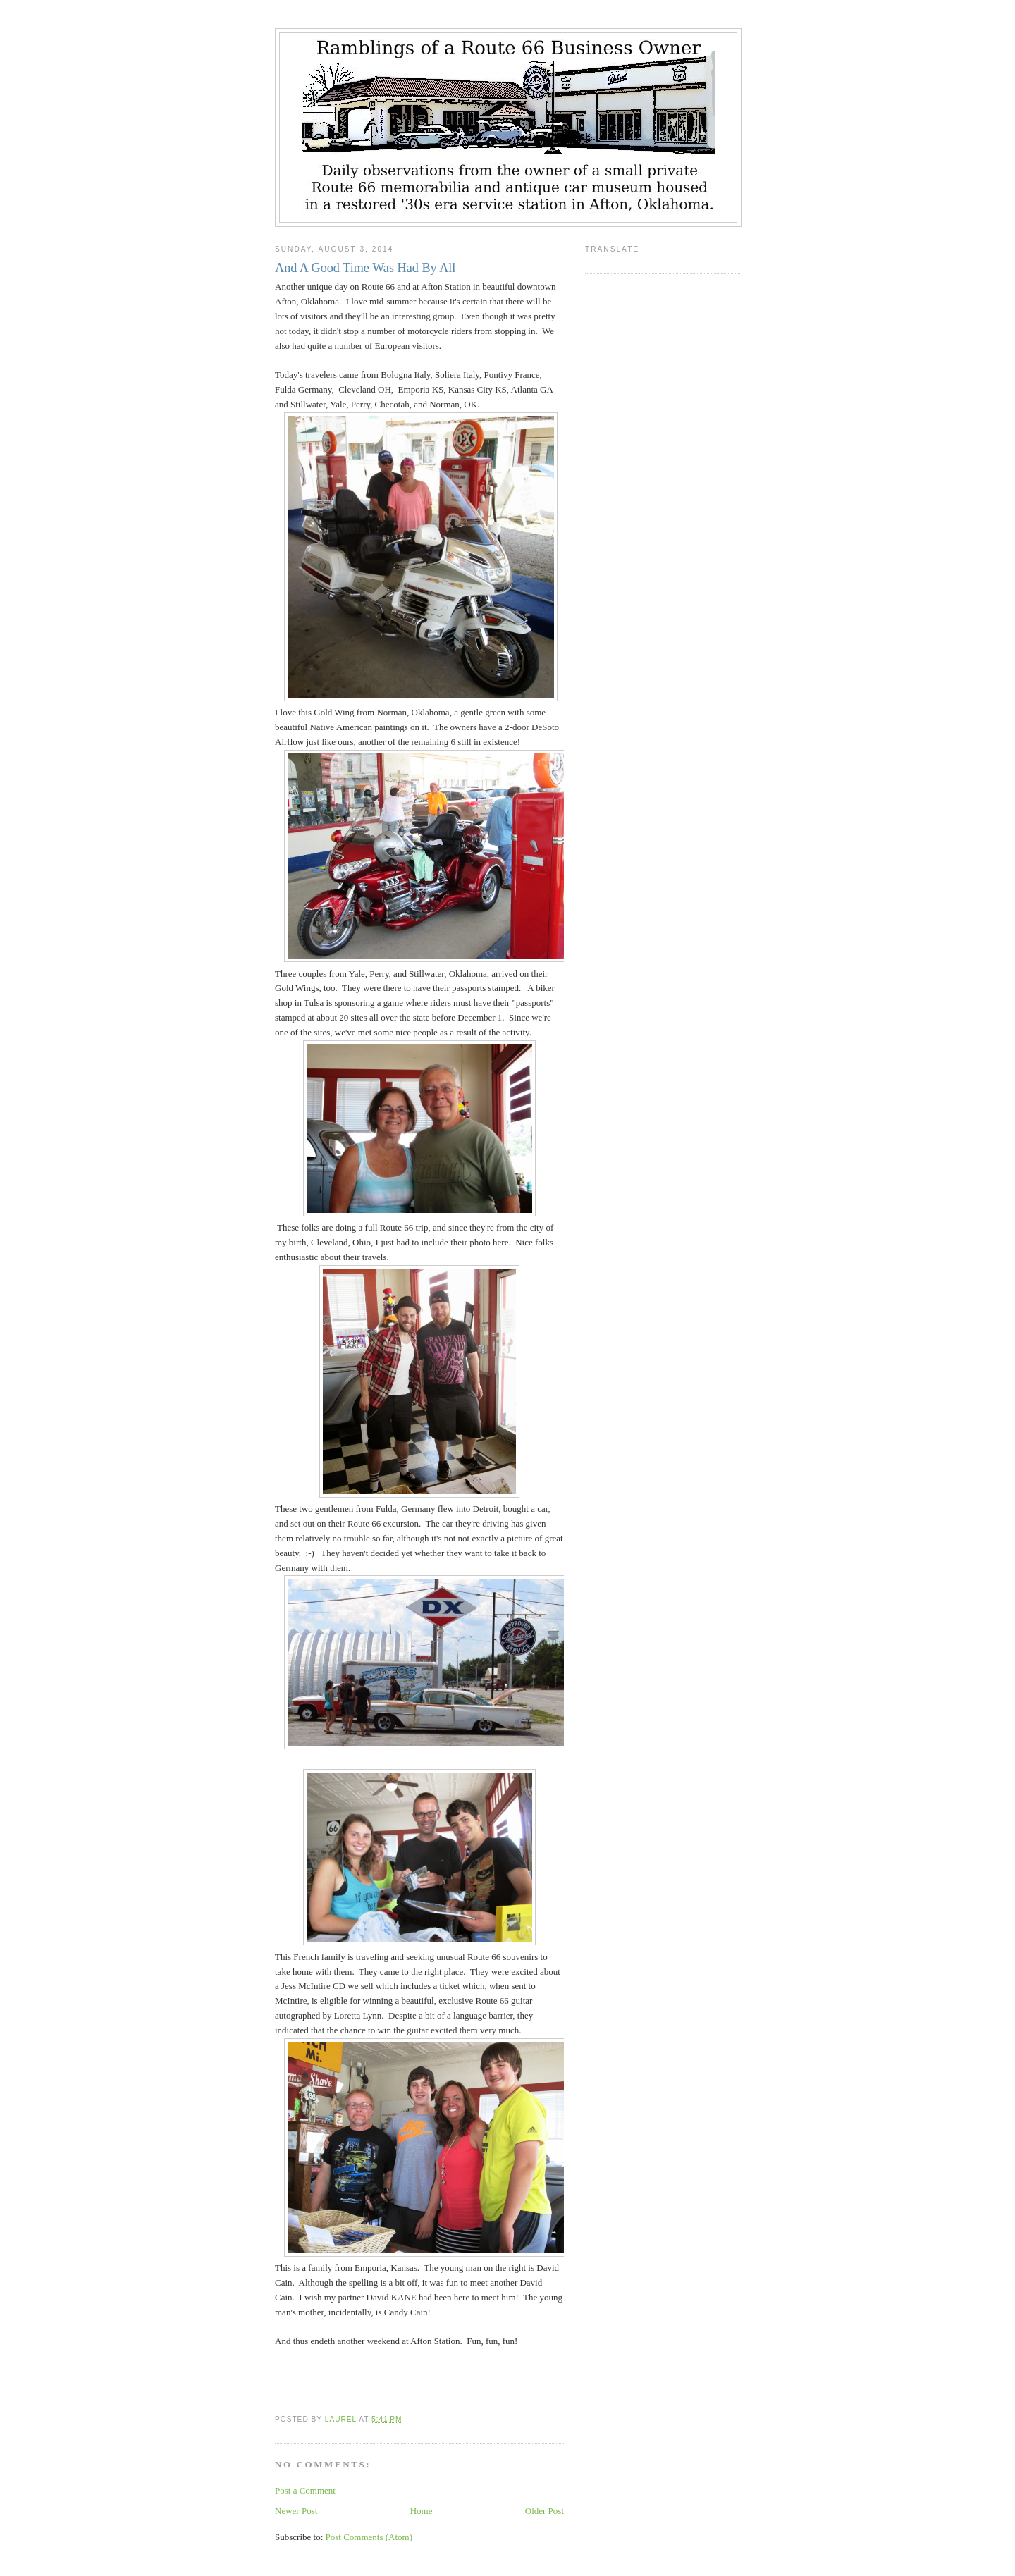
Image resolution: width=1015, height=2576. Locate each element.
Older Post (544, 2511)
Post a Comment (305, 2490)
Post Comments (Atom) (369, 2537)
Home (421, 2511)
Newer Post (296, 2511)
